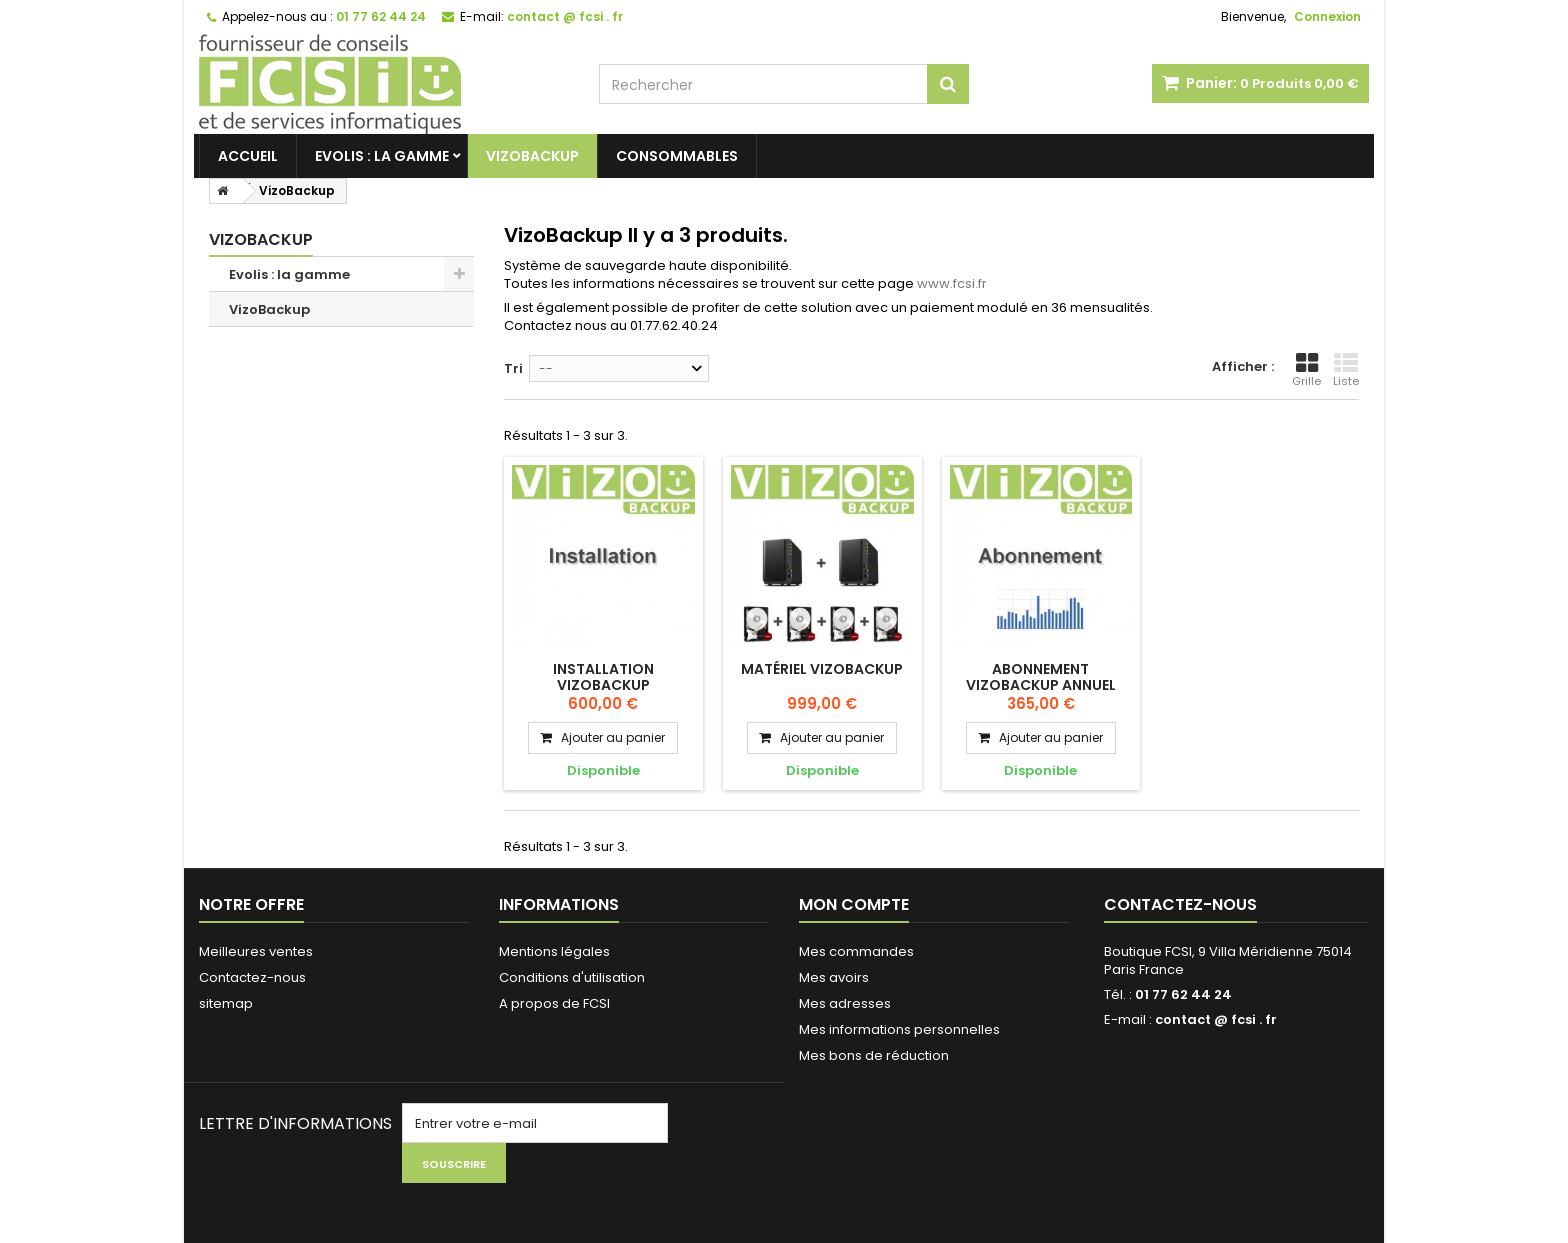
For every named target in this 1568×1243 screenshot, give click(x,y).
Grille (1306, 370)
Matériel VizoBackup (822, 669)
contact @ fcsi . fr (1216, 1019)
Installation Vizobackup (603, 677)
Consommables (677, 156)
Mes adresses (845, 1003)
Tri (513, 368)
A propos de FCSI (554, 1003)
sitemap (226, 1003)
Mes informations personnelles (899, 1029)
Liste (1346, 370)
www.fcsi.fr (952, 283)
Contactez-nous (252, 977)
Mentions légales (554, 951)
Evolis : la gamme (382, 156)
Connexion (1327, 16)
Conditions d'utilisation (572, 977)
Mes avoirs (834, 977)
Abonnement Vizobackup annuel (1041, 677)
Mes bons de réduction (874, 1055)
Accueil (248, 156)
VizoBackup (532, 156)
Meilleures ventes (256, 951)
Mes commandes (856, 951)
